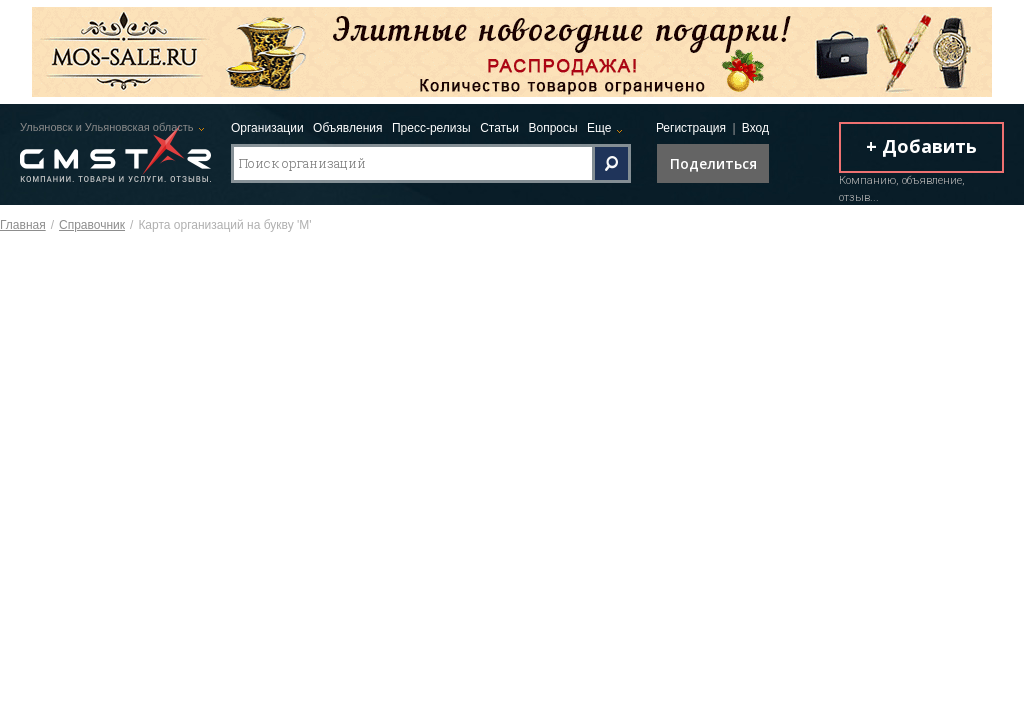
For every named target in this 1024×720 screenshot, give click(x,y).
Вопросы (552, 128)
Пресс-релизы (431, 128)
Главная (23, 225)
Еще (599, 128)
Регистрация (691, 128)
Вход (755, 128)
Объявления (347, 128)
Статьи (499, 128)
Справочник (92, 225)
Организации (267, 128)
